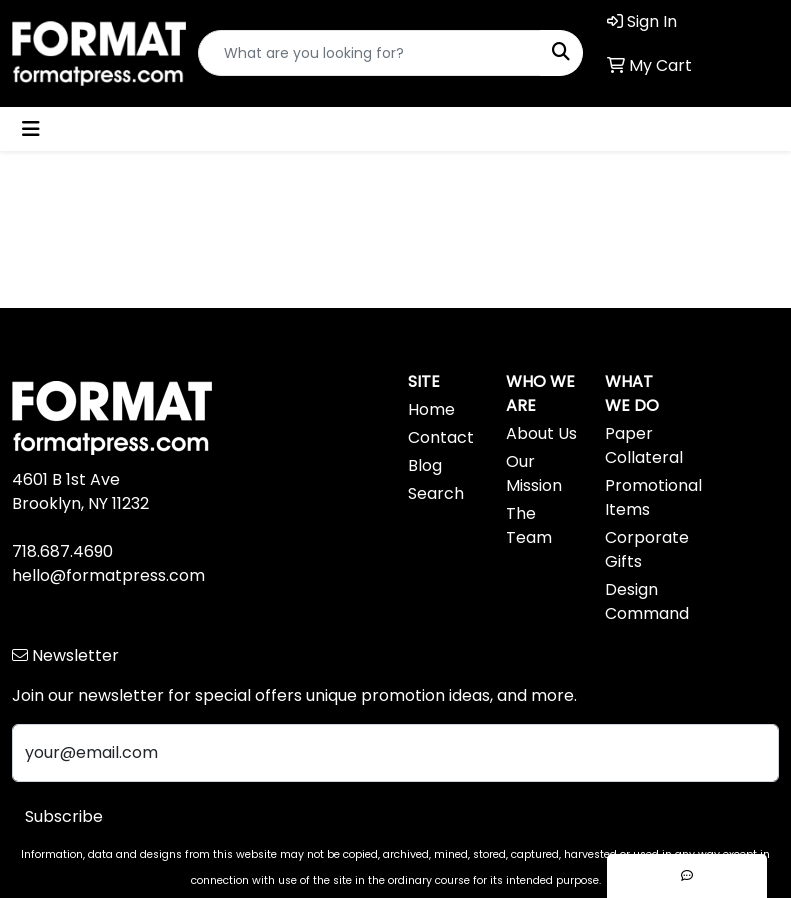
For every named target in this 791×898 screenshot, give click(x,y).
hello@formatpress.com (108, 575)
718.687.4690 (62, 551)
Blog (425, 465)
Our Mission (534, 473)
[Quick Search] (370, 53)
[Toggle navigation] (31, 129)
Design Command (642, 601)
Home (431, 409)
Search (436, 493)
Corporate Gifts (642, 549)
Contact (441, 437)
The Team (529, 525)
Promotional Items (642, 497)
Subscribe (64, 816)
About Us (541, 433)
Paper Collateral (642, 445)
